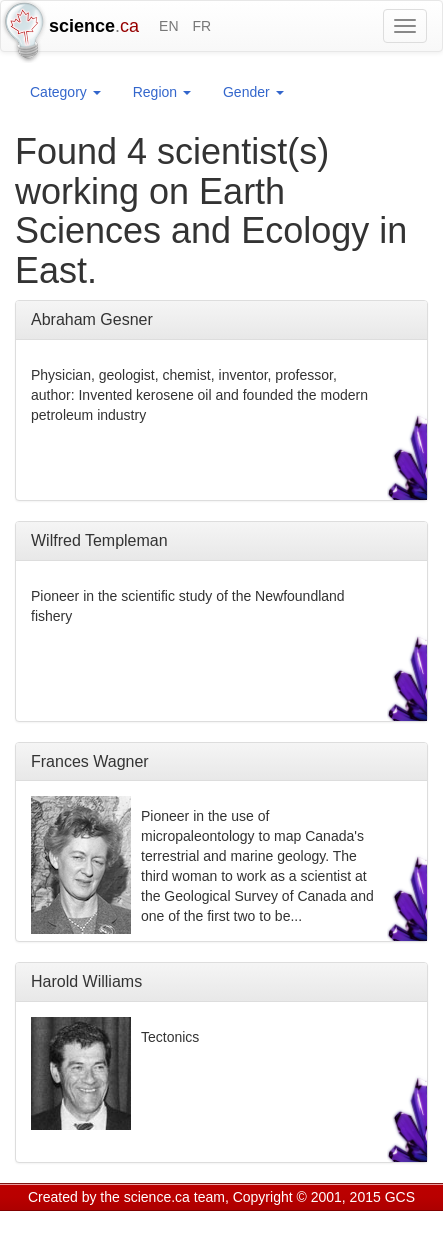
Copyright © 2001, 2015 (307, 1197)
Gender (253, 92)
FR (201, 26)
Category (65, 92)
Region (162, 92)
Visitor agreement (277, 1222)
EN (168, 26)
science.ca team (174, 1197)
